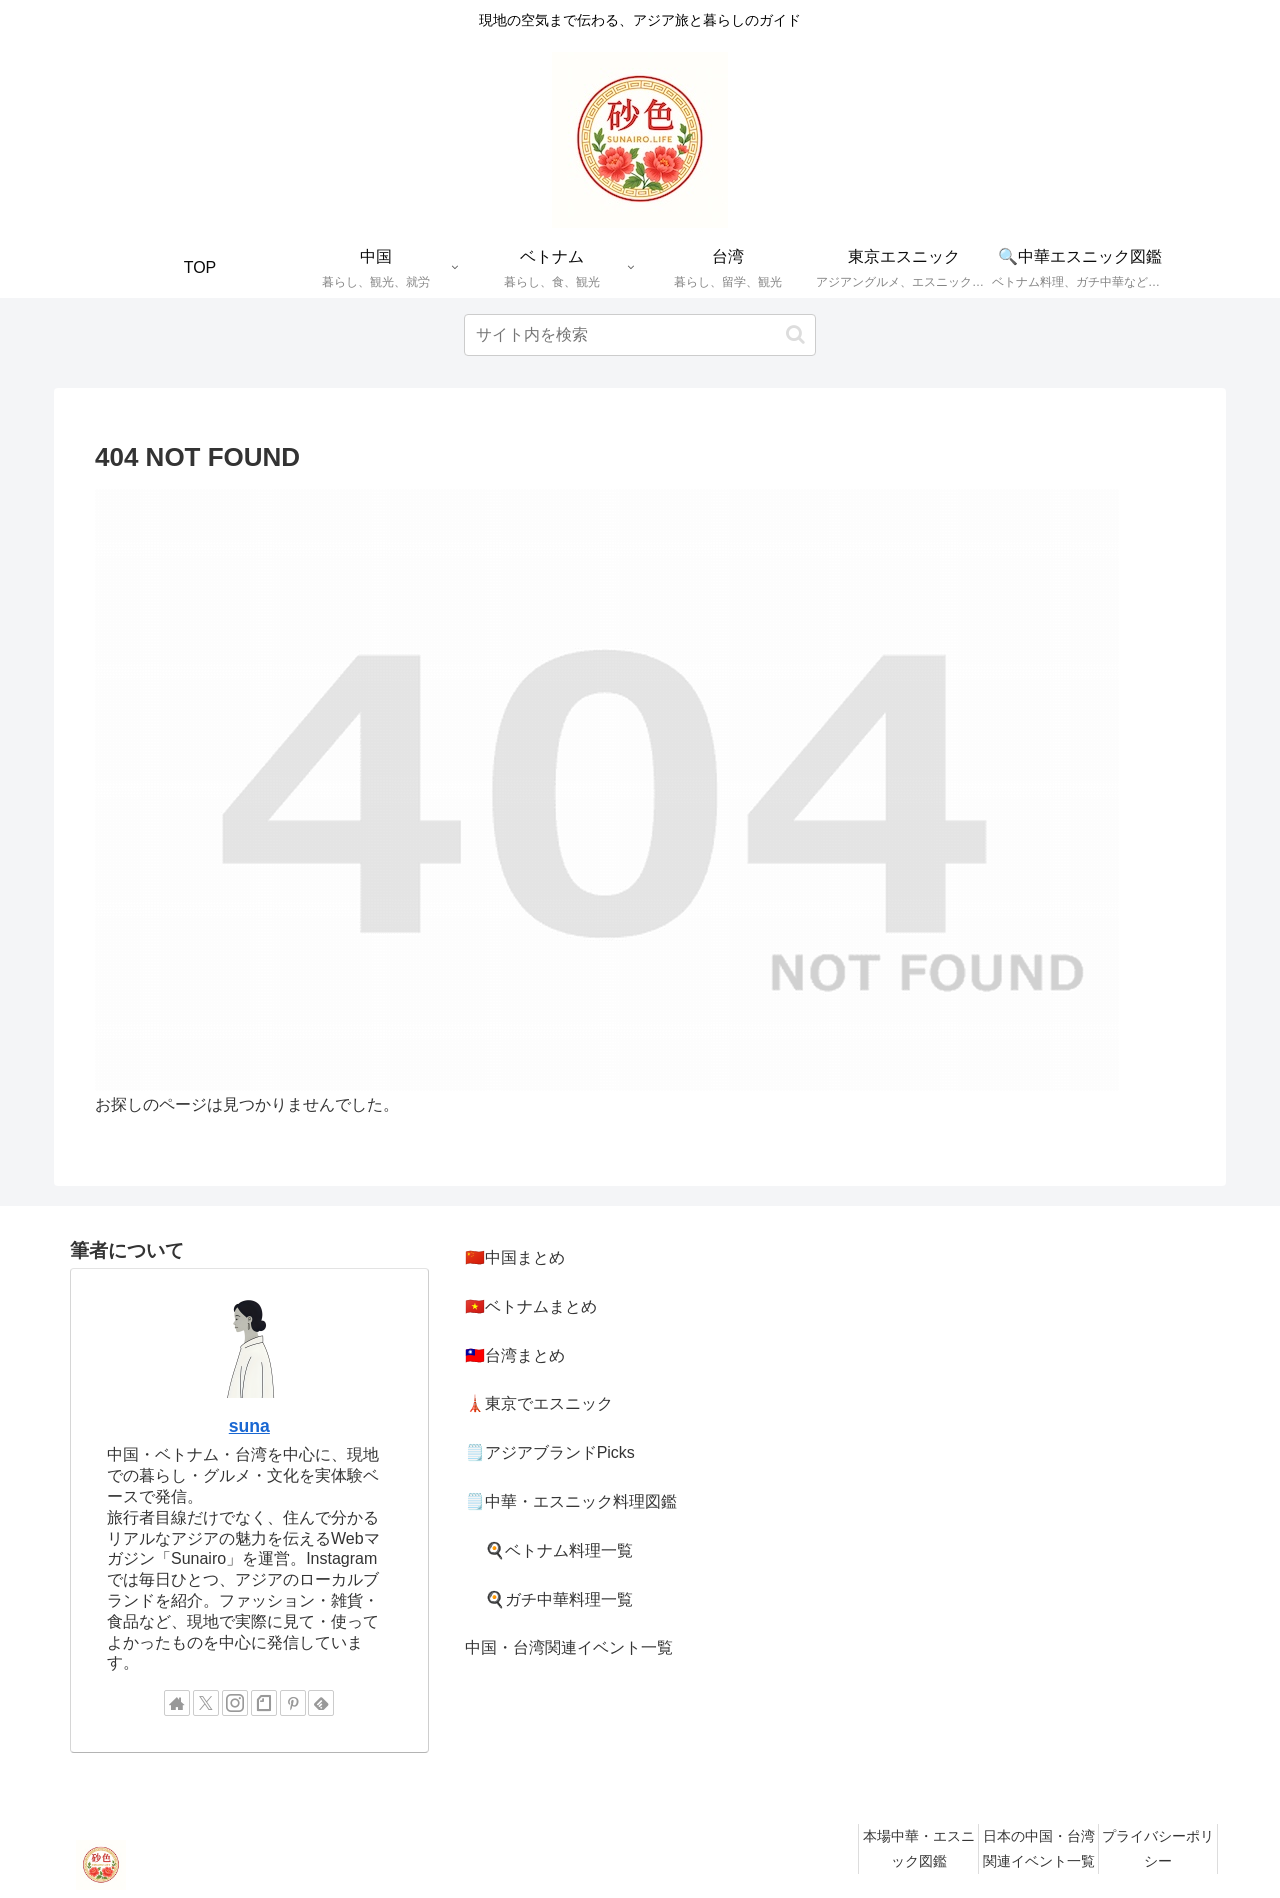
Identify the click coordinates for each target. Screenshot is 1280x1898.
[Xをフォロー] (206, 1703)
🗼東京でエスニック (539, 1403)
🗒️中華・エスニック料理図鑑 (571, 1501)
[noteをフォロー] (264, 1703)
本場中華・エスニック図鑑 (919, 1848)
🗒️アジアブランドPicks (550, 1452)
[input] (640, 335)
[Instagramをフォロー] (235, 1703)
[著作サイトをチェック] (177, 1703)
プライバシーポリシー (1158, 1848)
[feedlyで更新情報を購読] (321, 1703)
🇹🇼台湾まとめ (515, 1355)
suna (249, 1426)
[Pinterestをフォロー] (293, 1703)
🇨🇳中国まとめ (515, 1257)
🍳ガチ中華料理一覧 (559, 1599)
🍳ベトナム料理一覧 (559, 1550)
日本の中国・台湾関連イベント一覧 (1039, 1848)
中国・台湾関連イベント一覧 (569, 1647)
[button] (795, 334)
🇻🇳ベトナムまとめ (531, 1306)
